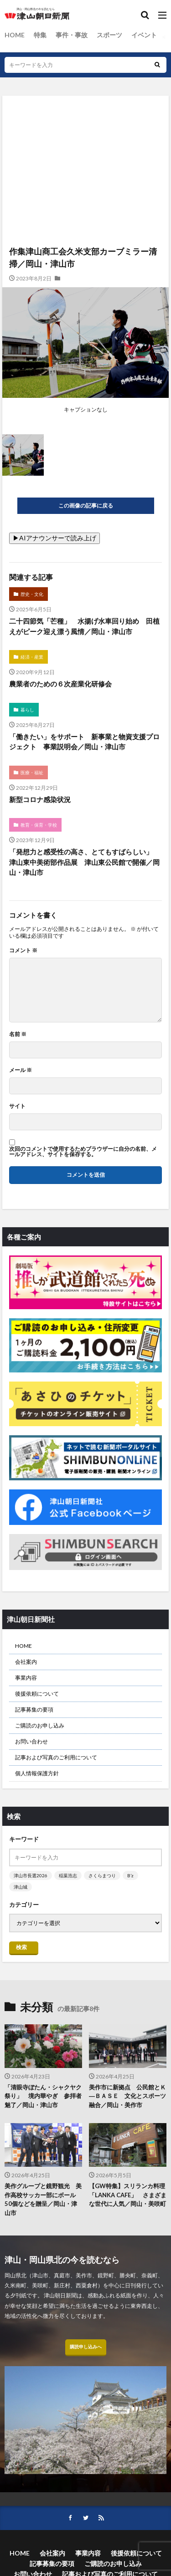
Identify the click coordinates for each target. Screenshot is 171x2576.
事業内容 (26, 1677)
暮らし (27, 709)
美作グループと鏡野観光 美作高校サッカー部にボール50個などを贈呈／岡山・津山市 (43, 2199)
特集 (40, 35)
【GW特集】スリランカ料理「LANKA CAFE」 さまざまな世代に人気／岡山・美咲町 (127, 2194)
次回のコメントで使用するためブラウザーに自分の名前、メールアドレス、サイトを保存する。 (83, 1151)
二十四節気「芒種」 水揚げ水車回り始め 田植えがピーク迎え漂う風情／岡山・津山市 (84, 626)
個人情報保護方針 (37, 1773)
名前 (17, 1034)
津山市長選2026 (30, 1875)
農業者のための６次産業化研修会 (60, 684)
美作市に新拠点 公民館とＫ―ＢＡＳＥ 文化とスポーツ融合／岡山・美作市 (127, 2096)
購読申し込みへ (86, 2346)
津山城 (20, 1887)
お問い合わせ (31, 1741)
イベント (144, 35)
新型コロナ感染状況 (40, 799)
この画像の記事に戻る (85, 505)
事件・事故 (72, 35)
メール (20, 1070)
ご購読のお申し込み (39, 1725)
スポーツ (109, 35)
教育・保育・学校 (39, 825)
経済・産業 (32, 657)
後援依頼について (37, 1693)
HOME (15, 35)
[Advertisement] (85, 135)
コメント (23, 950)
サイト (17, 1106)
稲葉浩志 (68, 1875)
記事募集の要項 (34, 1709)
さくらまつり (102, 1875)
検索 (21, 1947)
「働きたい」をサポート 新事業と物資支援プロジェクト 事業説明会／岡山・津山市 (84, 741)
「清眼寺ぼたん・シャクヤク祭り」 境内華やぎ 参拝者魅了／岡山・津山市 (43, 2096)
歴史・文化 (32, 594)
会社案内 (26, 1661)
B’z (130, 1875)
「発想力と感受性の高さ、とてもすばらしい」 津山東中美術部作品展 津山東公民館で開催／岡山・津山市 (84, 862)
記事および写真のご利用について (56, 1757)
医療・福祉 (32, 772)
